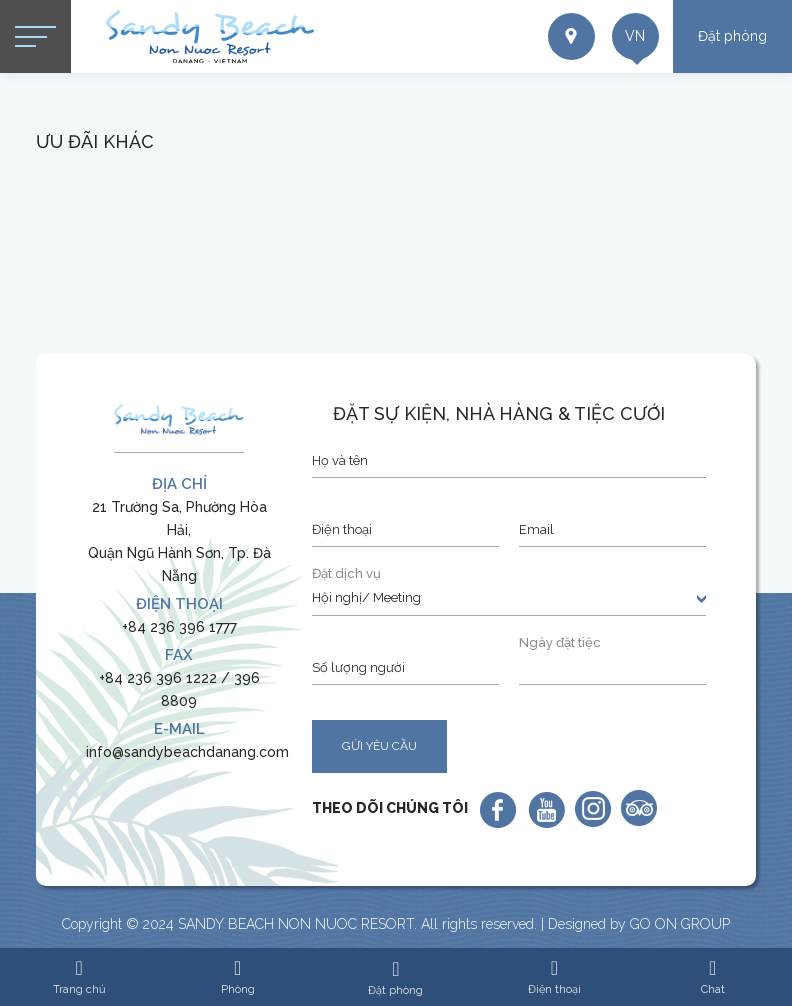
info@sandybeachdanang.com (187, 752)
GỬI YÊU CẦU (379, 746)
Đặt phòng (732, 36)
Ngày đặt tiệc (560, 642)
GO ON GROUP (680, 924)
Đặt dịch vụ (346, 573)
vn (628, 40)
